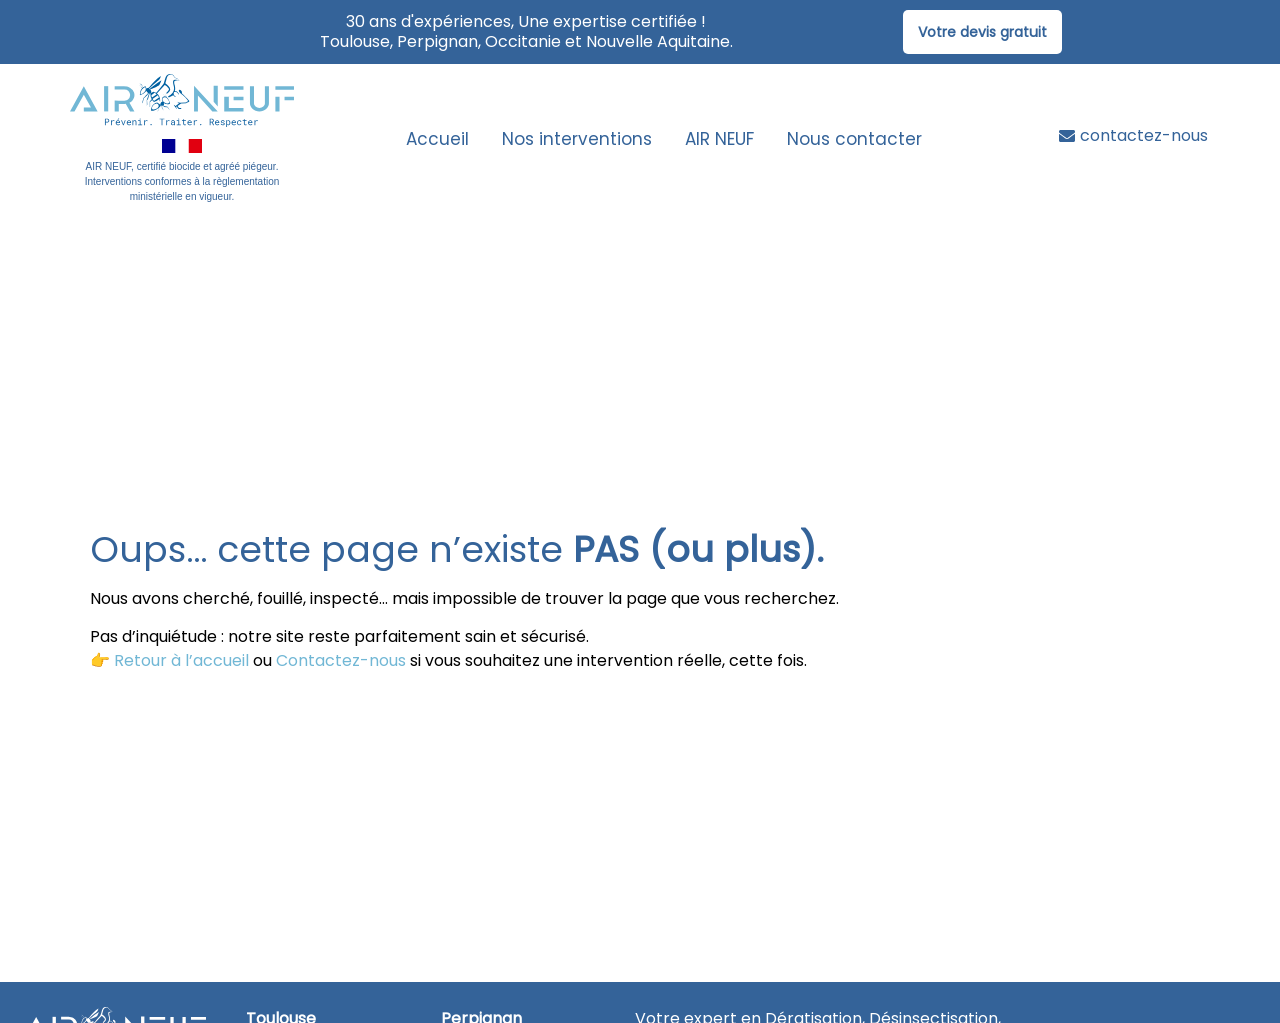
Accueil (437, 139)
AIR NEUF (719, 139)
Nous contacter (854, 139)
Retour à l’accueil (181, 660)
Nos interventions (577, 139)
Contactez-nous (341, 660)
